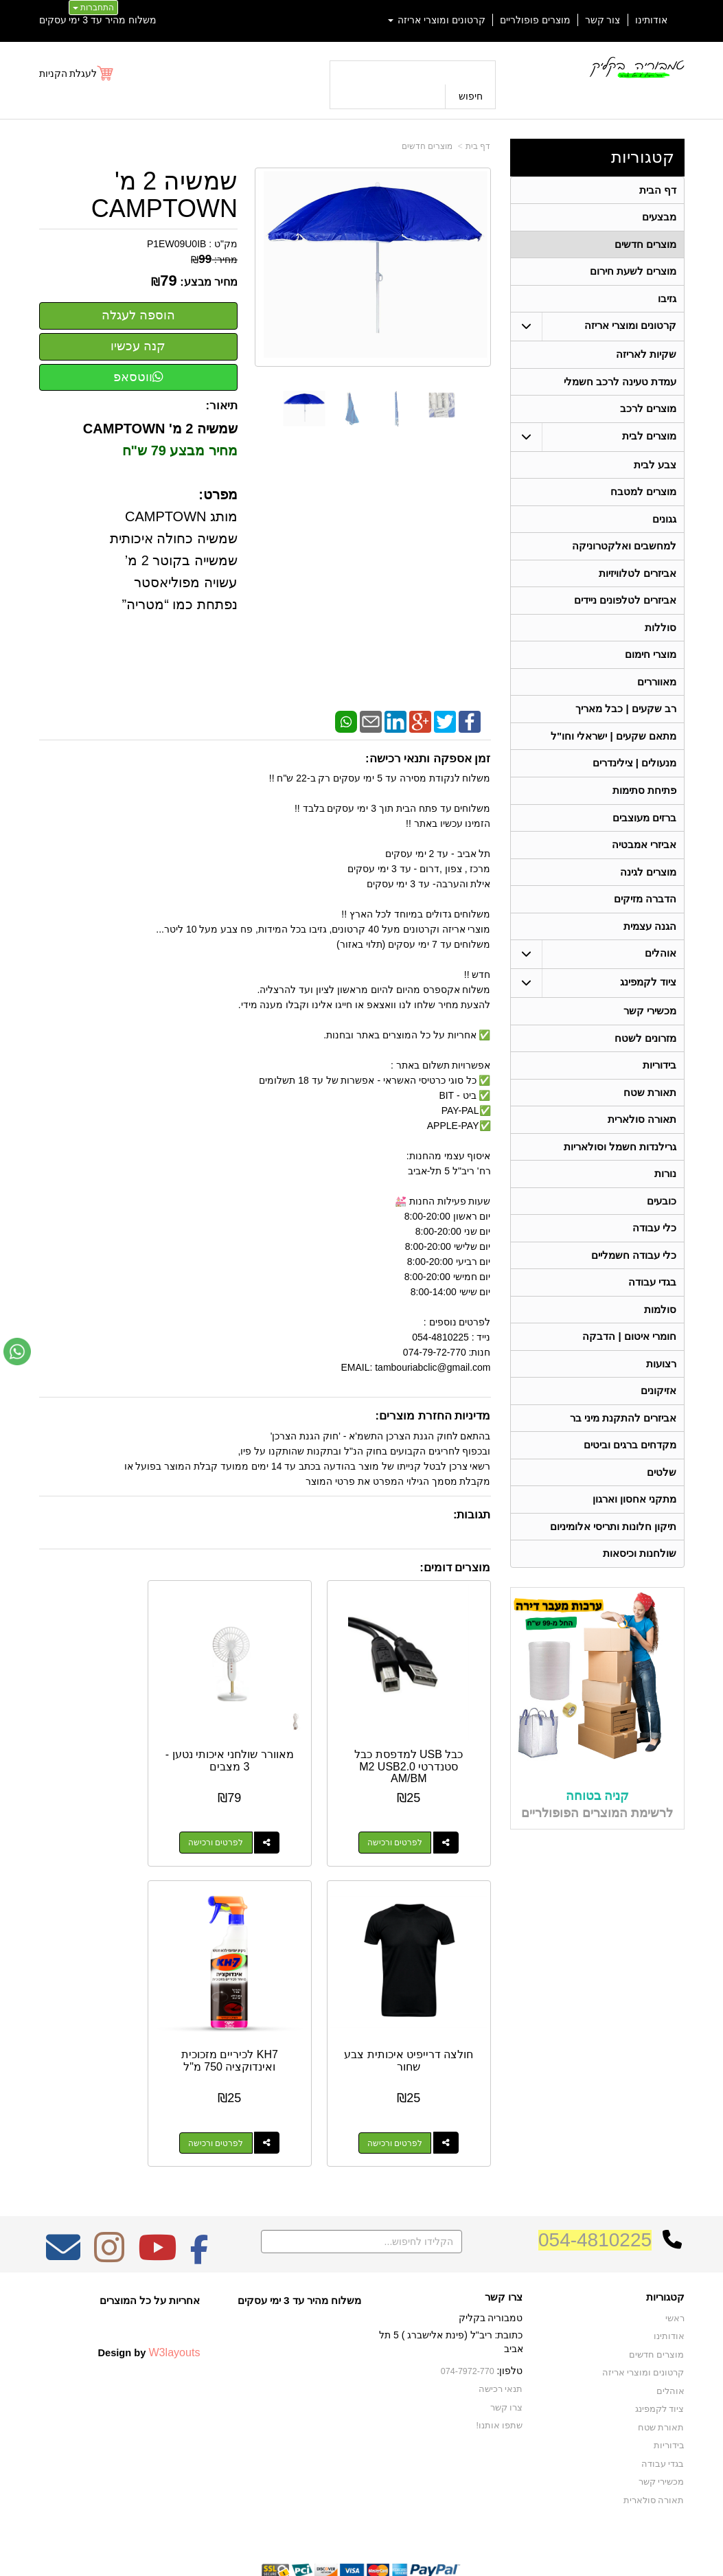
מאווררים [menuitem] (656, 699)
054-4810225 (595, 2186)
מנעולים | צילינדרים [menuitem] (634, 783)
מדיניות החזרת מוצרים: (433, 1415)
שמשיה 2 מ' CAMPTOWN (164, 195)
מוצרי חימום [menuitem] (650, 670)
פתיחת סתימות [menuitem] (644, 811)
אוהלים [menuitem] (660, 980)
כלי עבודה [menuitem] (654, 1263)
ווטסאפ (138, 377)
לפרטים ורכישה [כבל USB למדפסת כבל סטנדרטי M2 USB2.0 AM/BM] (408, 1816)
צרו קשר (504, 2243)
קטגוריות (642, 157)
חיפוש (471, 96)
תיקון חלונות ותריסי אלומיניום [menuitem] (612, 1573)
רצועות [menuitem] (661, 1404)
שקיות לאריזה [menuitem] (646, 360)
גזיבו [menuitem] (667, 303)
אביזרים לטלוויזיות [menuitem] (637, 586)
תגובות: (472, 1514)
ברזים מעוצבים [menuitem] (644, 839)
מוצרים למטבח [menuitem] (643, 502)
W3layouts (174, 2298)
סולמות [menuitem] (660, 1348)
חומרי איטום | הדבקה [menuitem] (629, 1376)
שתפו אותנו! (502, 2370)
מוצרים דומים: (455, 1567)
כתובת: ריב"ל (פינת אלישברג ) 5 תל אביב (451, 2288)
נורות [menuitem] (665, 1207)
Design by (148, 2298)
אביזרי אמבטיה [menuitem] (644, 868)
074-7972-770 (469, 2317)
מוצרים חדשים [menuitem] (645, 247)
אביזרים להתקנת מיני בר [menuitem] (622, 1460)
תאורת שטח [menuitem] (649, 1122)
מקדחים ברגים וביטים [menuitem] (629, 1488)
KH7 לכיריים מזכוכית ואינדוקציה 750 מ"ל (422, 2007)
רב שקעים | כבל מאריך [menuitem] (625, 727)
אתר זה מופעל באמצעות (361, 2539)
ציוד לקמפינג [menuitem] (648, 1009)
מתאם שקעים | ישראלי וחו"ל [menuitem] (613, 755)
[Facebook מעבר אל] (199, 2203)
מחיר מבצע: (209, 282)
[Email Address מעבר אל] (63, 2203)
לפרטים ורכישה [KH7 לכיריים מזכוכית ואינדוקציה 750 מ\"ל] (408, 2089)
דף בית (478, 146)
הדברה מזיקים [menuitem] (645, 924)
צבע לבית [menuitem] (655, 473)
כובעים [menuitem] (661, 1235)
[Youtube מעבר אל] (157, 2203)
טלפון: (510, 2316)
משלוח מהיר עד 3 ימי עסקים (98, 19)
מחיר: (214, 259)
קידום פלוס (339, 2539)
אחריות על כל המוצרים (150, 2247)
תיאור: (221, 405)
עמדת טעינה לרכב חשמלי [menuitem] (619, 388)
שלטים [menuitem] (661, 1517)
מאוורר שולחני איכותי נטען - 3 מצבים (265, 1734)
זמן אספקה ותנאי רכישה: (428, 758)
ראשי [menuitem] (675, 2265)
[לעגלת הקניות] (77, 73)
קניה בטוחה (597, 1843)
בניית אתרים (302, 2539)
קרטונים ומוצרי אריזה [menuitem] (436, 19)
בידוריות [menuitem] (659, 1094)
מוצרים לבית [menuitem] (649, 445)
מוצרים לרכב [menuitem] (648, 416)
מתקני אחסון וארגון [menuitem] (634, 1545)
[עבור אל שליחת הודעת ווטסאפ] (17, 1351)
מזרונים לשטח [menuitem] (645, 1066)
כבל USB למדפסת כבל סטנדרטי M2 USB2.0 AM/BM (422, 1739)
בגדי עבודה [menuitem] (652, 1319)
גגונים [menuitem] (664, 530)
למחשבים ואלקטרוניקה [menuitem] (624, 558)
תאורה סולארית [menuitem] (642, 1150)
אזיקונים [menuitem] (658, 1432)
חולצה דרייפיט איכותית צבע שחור (107, 1734)
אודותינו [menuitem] (651, 19)
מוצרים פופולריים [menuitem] (535, 19)
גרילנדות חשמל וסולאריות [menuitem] (619, 1179)
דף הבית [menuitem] (657, 190)
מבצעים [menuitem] (659, 219)
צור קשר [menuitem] (603, 19)
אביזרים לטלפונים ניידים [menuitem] (624, 614)
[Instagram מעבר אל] (109, 2203)
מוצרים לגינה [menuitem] (648, 896)
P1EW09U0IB (176, 243)
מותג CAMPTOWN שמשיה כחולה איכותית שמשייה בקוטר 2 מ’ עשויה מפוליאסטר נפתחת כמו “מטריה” (174, 560)
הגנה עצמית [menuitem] (649, 952)
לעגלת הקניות (68, 73)
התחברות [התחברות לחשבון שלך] (93, 7)
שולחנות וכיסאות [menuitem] (639, 1601)
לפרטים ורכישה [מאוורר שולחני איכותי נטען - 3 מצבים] (250, 1816)
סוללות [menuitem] (660, 642)
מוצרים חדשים (427, 146)
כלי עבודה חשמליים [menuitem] (633, 1291)
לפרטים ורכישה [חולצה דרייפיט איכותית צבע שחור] (93, 1816)
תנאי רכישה (502, 2335)
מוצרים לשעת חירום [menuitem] (632, 275)
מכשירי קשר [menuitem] (649, 1038)
